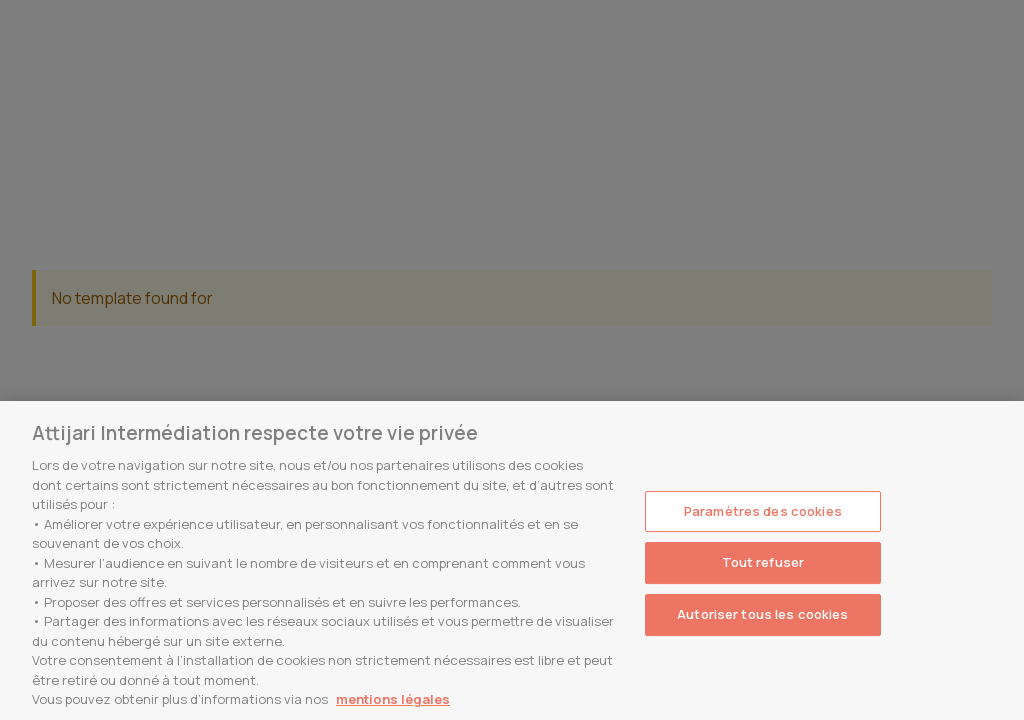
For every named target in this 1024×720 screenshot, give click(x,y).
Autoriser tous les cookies (762, 614)
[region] (512, 560)
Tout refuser (763, 562)
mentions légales (393, 699)
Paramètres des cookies (763, 511)
